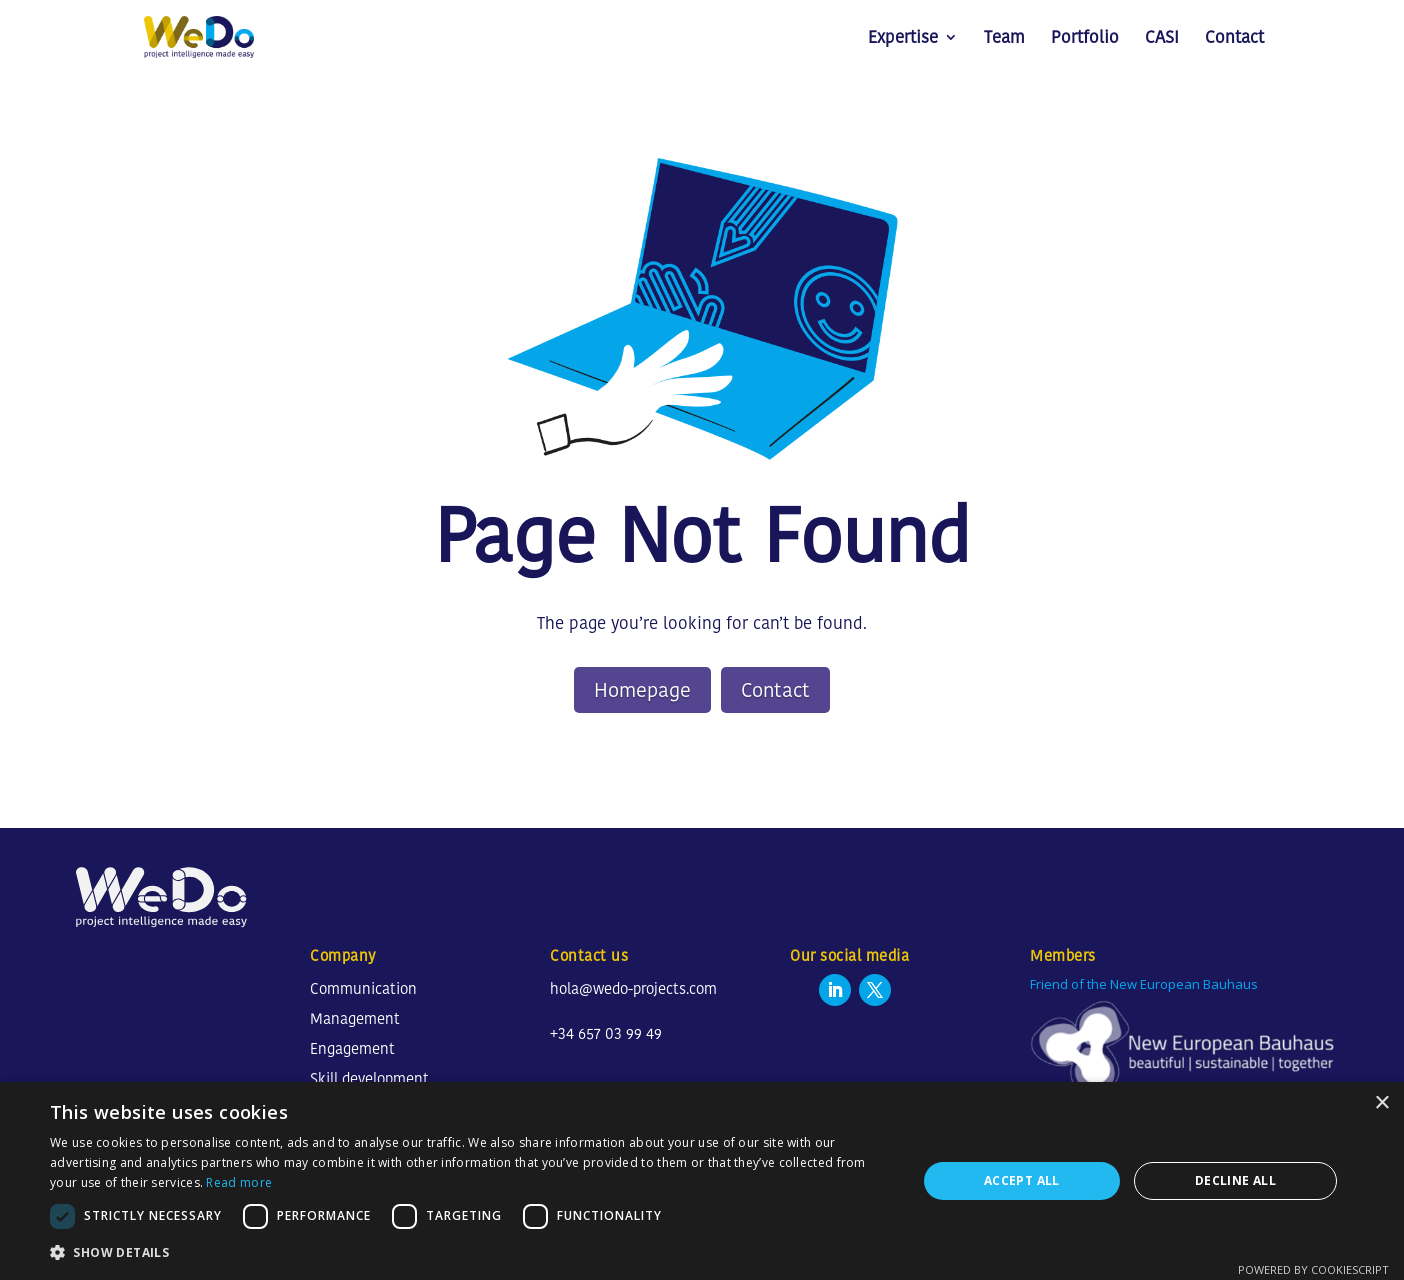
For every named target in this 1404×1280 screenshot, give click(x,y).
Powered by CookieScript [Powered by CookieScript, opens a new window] (1313, 1269)
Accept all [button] (1022, 1180)
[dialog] (702, 1181)
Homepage (642, 690)
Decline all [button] (1235, 1180)
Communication (363, 988)
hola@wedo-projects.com (633, 988)
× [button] (1381, 1103)
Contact (1234, 39)
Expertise (903, 39)
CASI (1162, 39)
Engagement (352, 1048)
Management (355, 1018)
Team (1004, 39)
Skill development (369, 1078)
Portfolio (1085, 39)
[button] (470, 1253)
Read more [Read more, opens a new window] (239, 1182)
